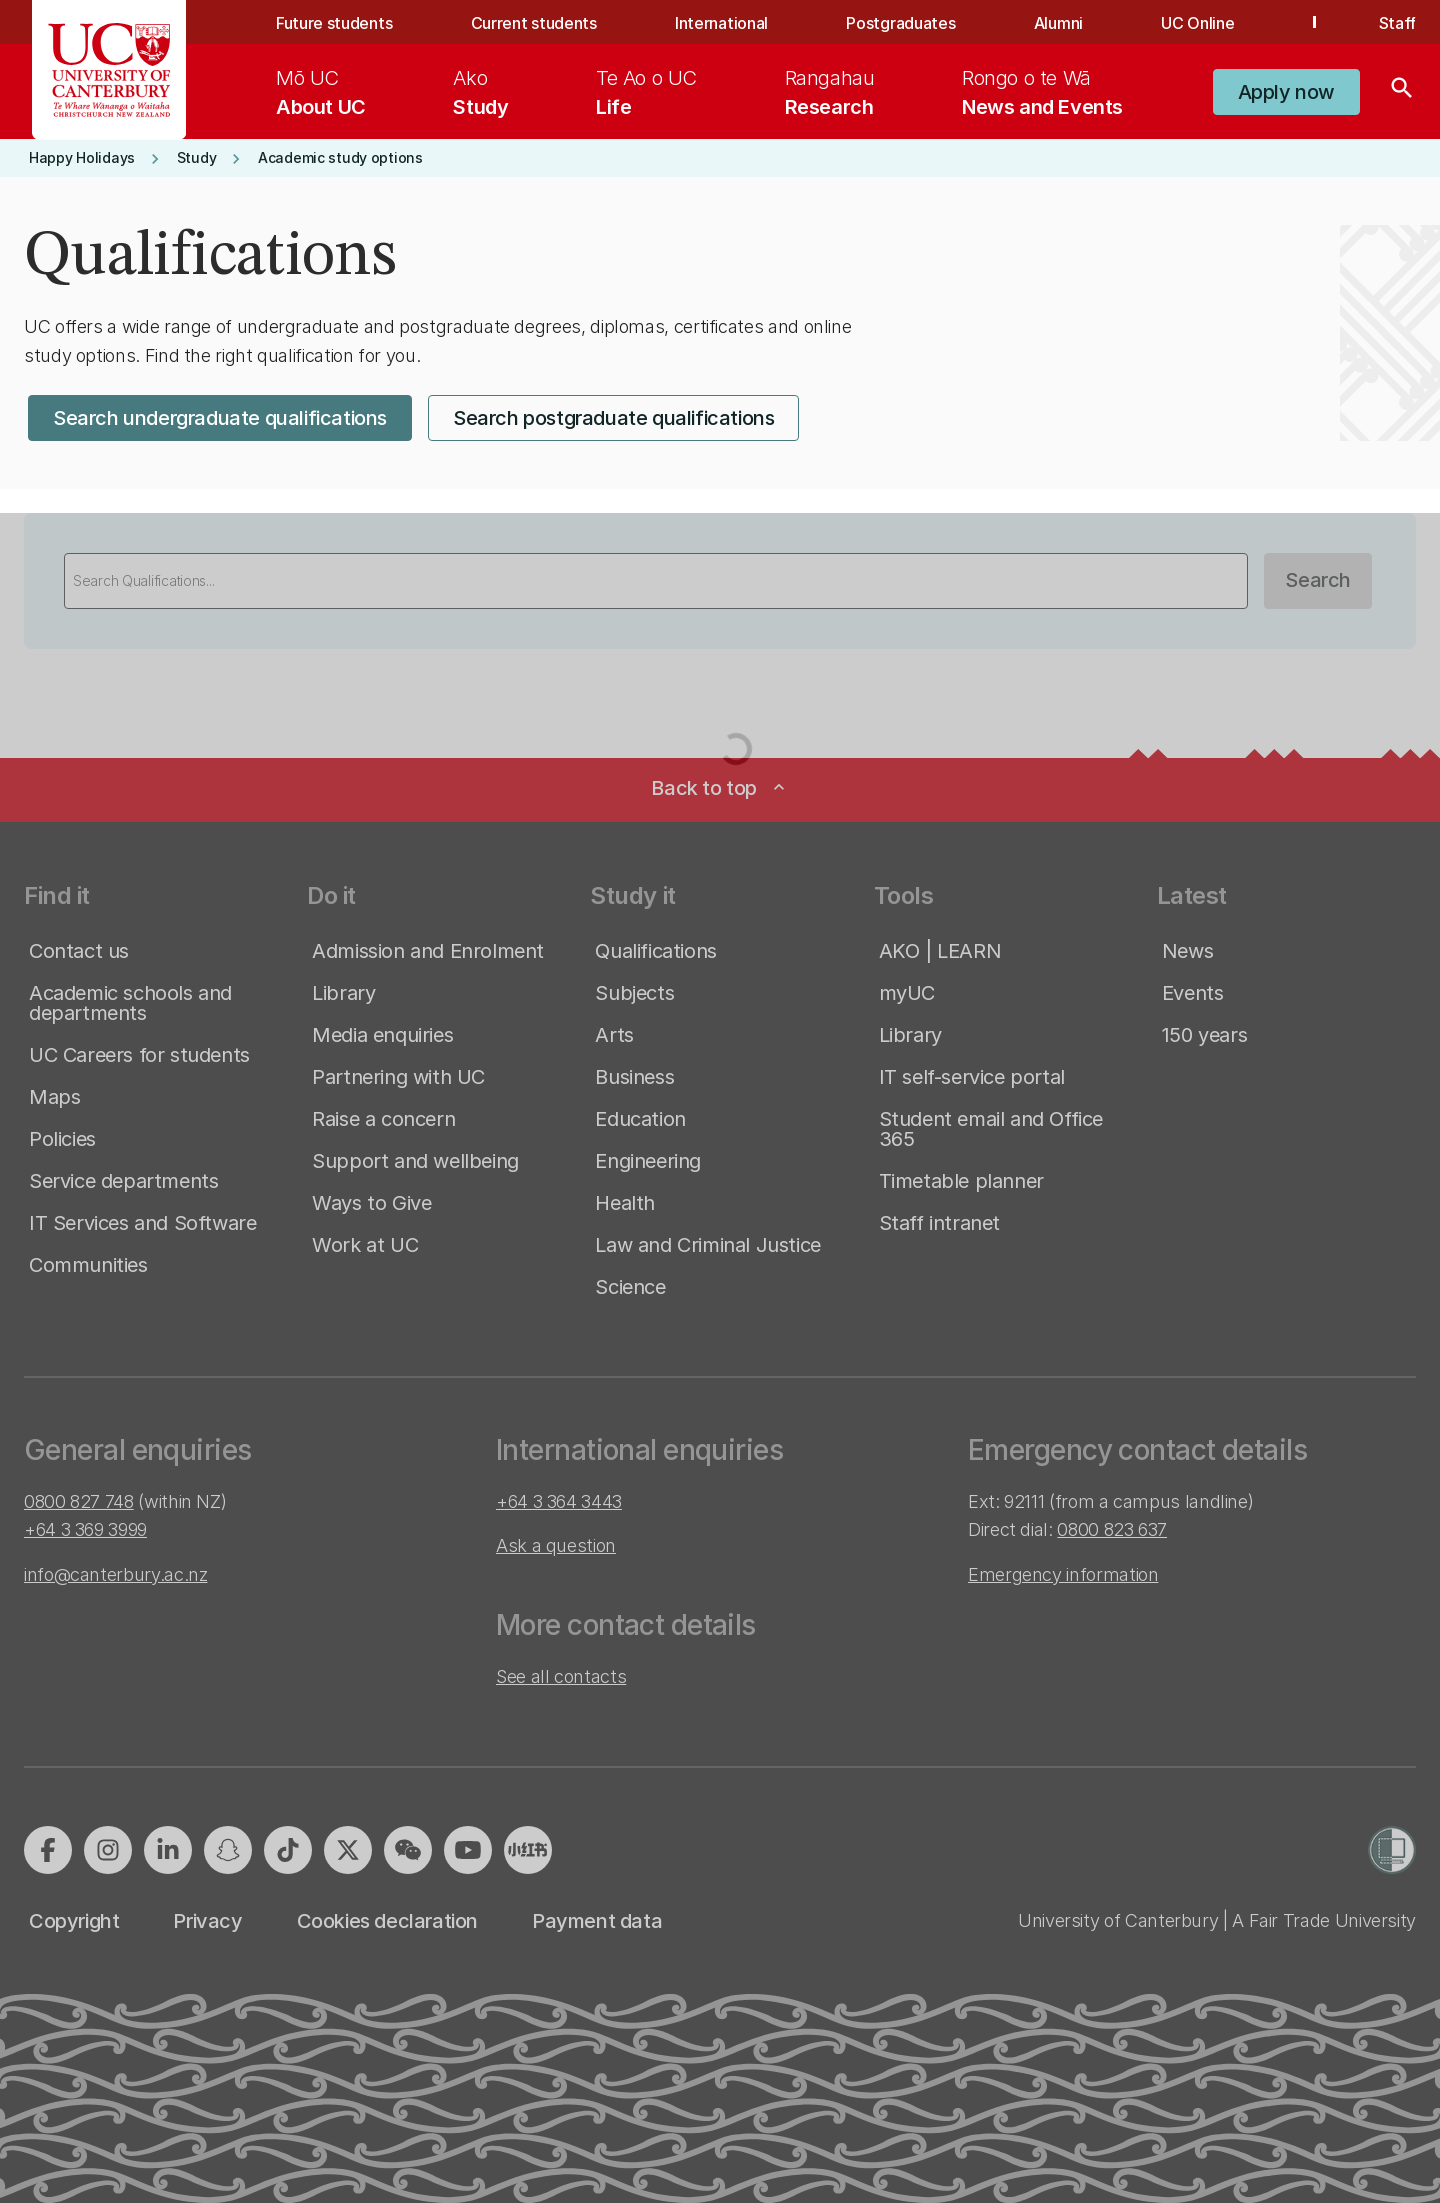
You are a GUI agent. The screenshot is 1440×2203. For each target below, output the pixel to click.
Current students (534, 23)
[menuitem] (321, 92)
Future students (334, 23)
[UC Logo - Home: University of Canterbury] (109, 70)
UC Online (1197, 23)
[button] (1286, 92)
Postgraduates (900, 23)
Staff (1397, 23)
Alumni (1058, 23)
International (721, 23)
